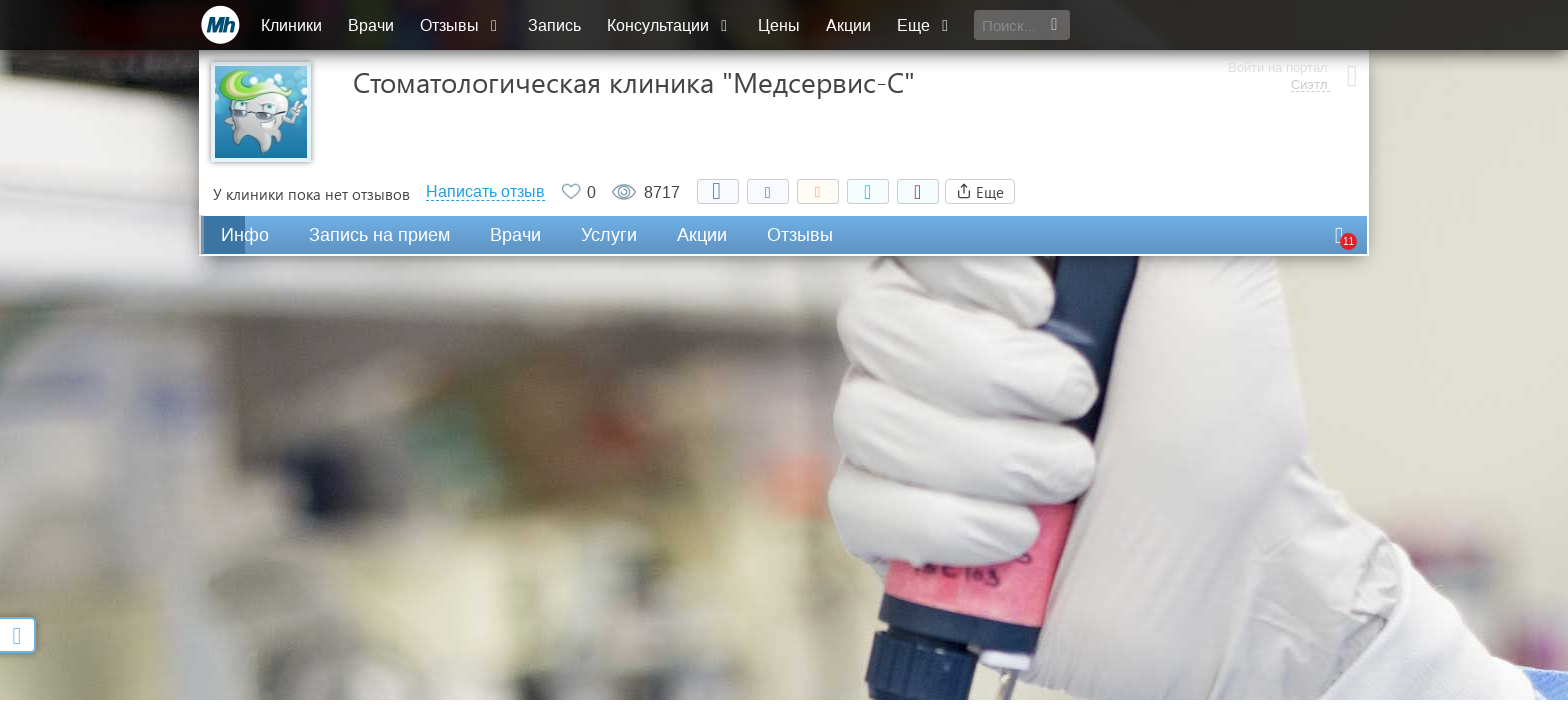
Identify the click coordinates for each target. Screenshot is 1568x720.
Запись (555, 25)
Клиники (292, 25)
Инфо (245, 235)
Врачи (372, 25)
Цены (780, 25)
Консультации (670, 25)
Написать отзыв (485, 192)
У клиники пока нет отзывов (311, 194)
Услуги (609, 235)
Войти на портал (1276, 17)
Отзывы (462, 25)
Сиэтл (1307, 35)
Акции (849, 25)
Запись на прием (379, 235)
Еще (926, 25)
